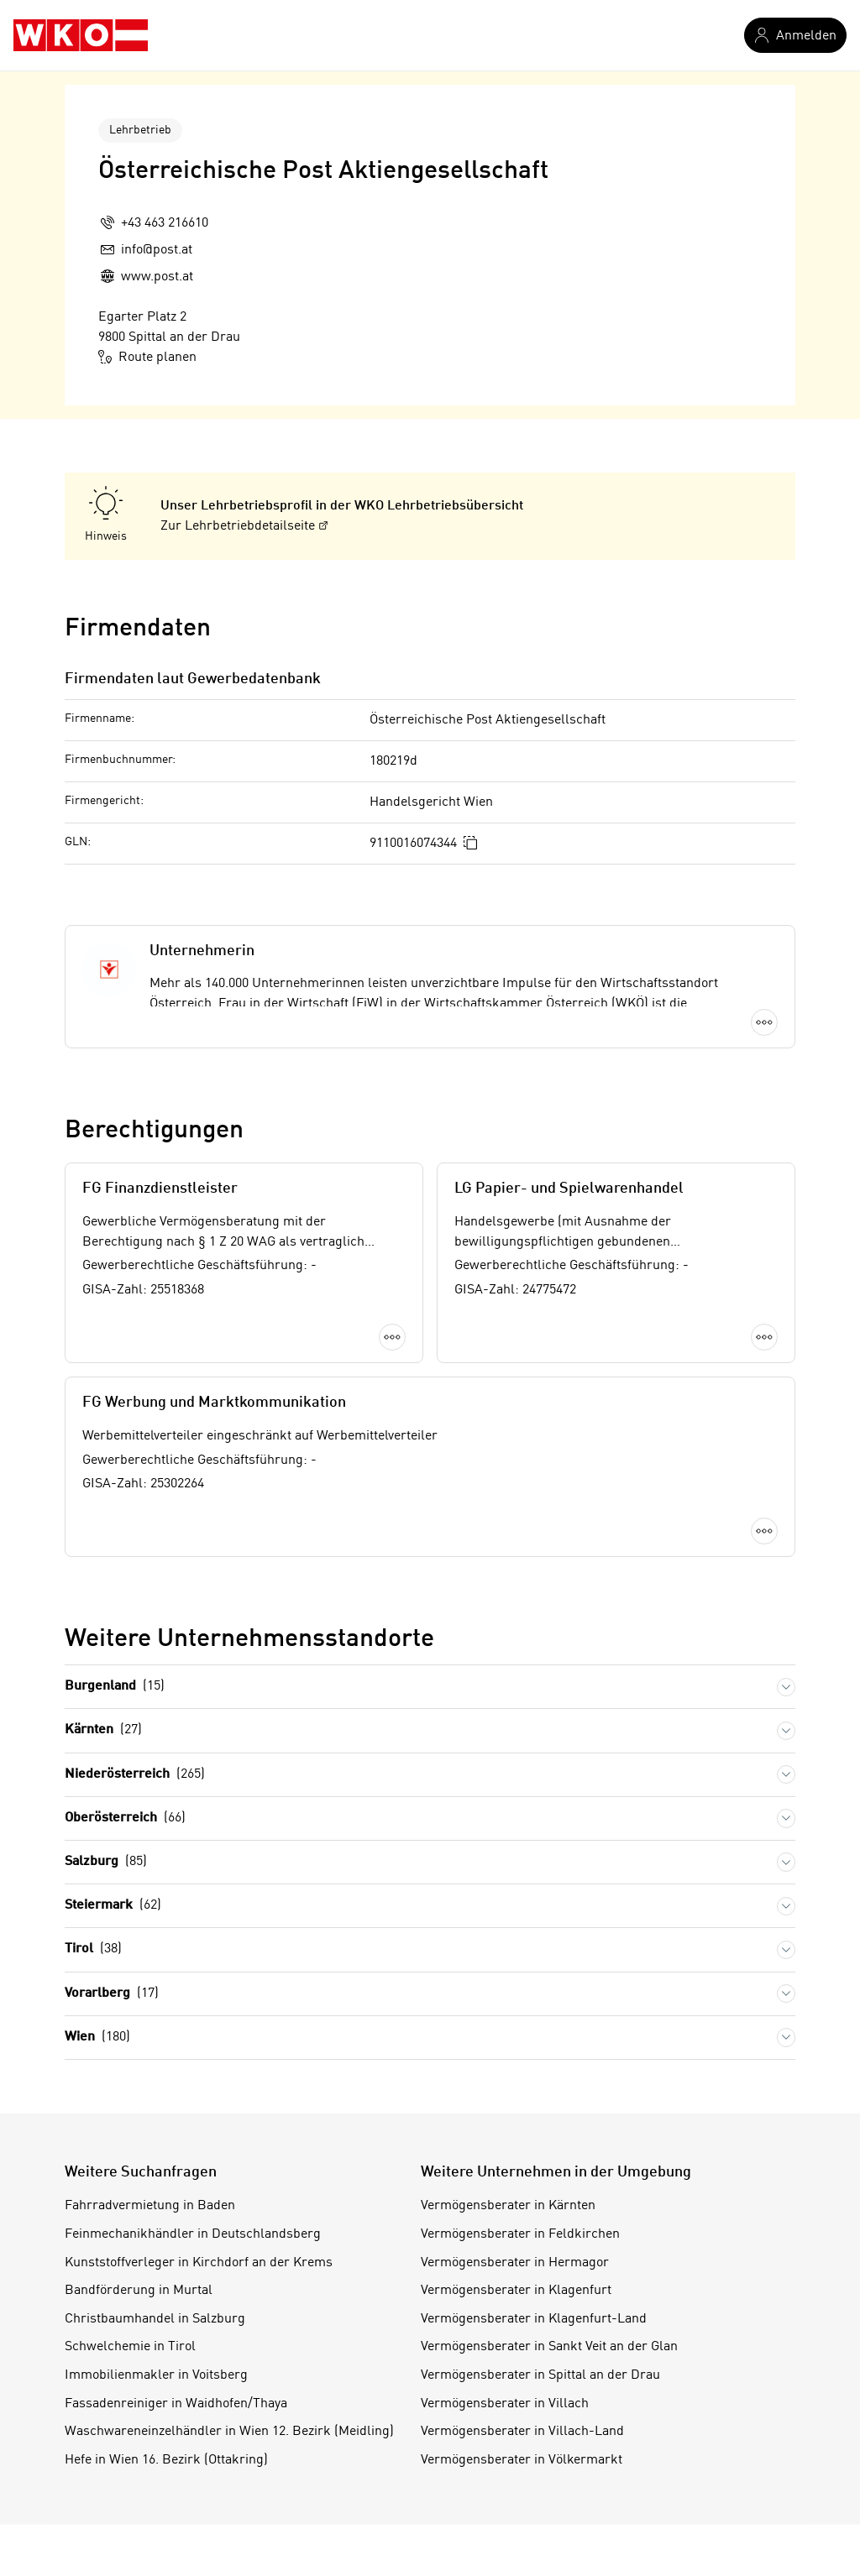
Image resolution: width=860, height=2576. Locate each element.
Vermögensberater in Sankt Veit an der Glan (549, 2347)
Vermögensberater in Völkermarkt (521, 2460)
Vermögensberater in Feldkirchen (520, 2234)
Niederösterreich (135, 1775)
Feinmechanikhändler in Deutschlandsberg (193, 2234)
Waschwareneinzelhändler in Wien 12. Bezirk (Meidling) (229, 2431)
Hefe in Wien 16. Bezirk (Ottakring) (166, 2460)
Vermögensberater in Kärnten (508, 2206)
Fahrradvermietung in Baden (150, 2206)
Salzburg (106, 1862)
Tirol (93, 1949)
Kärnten (103, 1730)
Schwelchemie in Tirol (130, 2347)
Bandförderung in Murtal (138, 2290)
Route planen (147, 356)
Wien (97, 2038)
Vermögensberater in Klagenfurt (516, 2290)
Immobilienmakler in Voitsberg (156, 2375)
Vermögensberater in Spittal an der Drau (540, 2375)
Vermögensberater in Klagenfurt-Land (534, 2319)
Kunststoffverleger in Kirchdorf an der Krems (199, 2263)
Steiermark (113, 1906)
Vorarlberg (112, 1994)
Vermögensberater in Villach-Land (522, 2431)
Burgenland (115, 1687)
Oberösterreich (125, 1818)
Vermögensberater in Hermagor (515, 2263)
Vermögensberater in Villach (505, 2404)
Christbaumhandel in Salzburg (155, 2319)
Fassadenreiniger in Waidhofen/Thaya (176, 2404)
